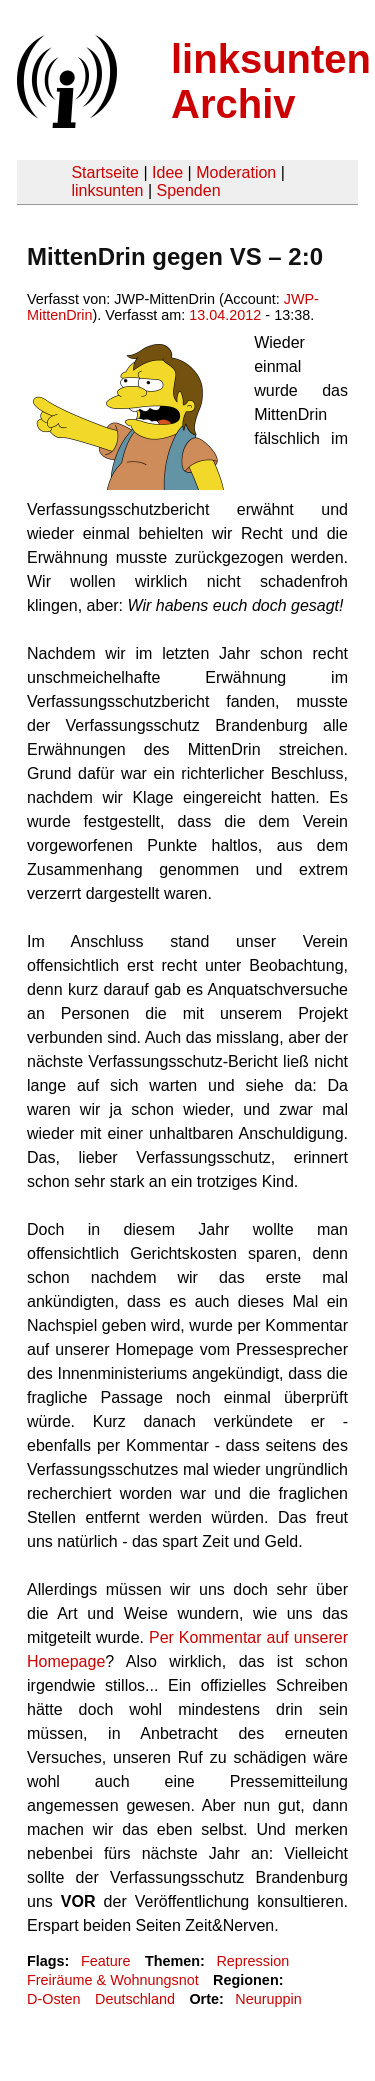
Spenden (188, 190)
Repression (252, 1961)
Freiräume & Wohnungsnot (113, 1980)
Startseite (105, 172)
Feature (106, 1961)
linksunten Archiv (271, 81)
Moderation (236, 172)
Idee (167, 172)
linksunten (107, 190)
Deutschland (135, 1999)
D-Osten (54, 1999)
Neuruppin (268, 1999)
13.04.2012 (225, 315)
